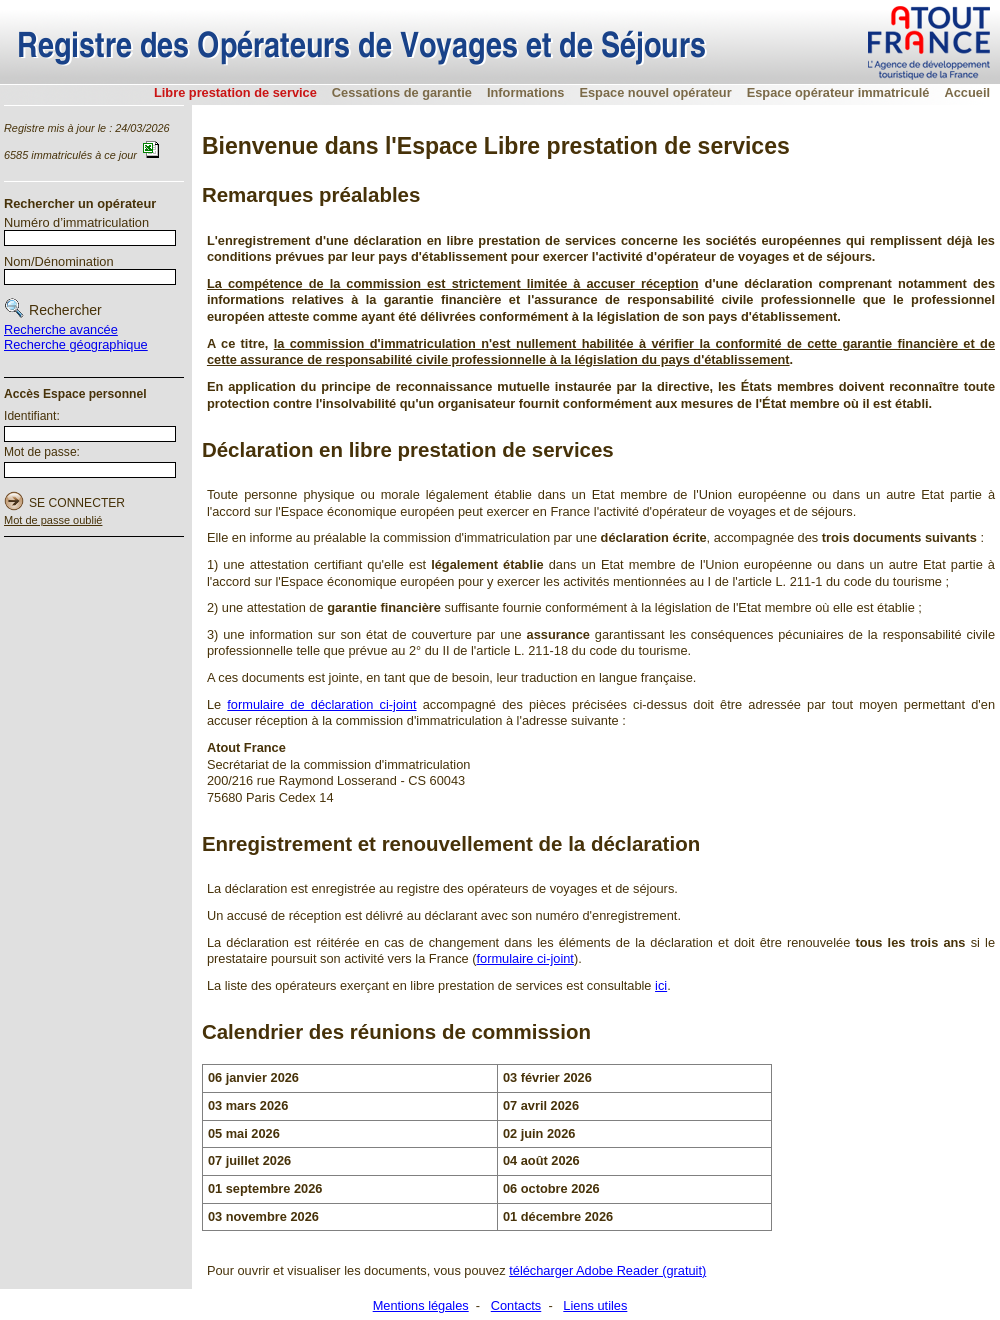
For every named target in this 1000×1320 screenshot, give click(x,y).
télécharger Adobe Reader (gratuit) (607, 1270)
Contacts (516, 1305)
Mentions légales (421, 1305)
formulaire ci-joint (524, 958)
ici (661, 985)
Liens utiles (595, 1305)
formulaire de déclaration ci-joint (321, 704)
